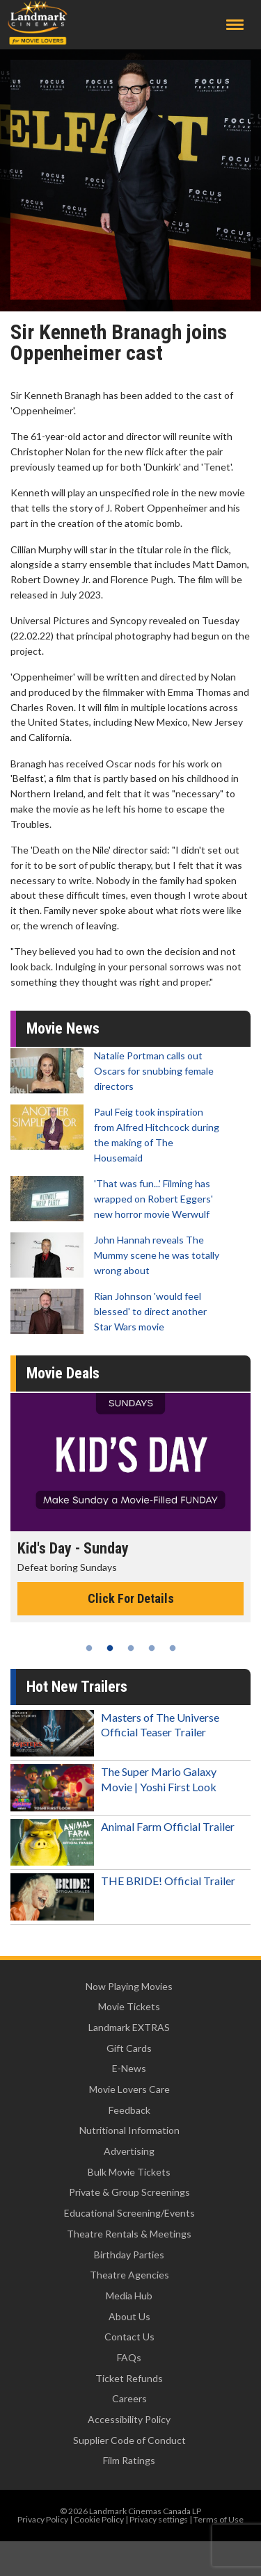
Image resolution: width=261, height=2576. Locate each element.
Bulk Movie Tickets (129, 2172)
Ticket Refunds (129, 2378)
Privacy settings (158, 2519)
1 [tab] (89, 1648)
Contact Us (129, 2336)
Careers (129, 2398)
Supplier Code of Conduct (129, 2440)
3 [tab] (131, 1648)
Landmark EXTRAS (129, 2027)
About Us (129, 2316)
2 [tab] (110, 1648)
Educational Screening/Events (129, 2213)
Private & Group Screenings (129, 2192)
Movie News (63, 1028)
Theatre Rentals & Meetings (129, 2234)
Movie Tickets (129, 2006)
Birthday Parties (129, 2254)
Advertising (129, 2151)
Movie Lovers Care (129, 2089)
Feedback (129, 2110)
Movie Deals (63, 1373)
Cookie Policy (99, 2519)
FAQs (129, 2357)
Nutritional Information (129, 2130)
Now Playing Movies (129, 1986)
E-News (129, 2068)
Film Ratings (129, 2460)
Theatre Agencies (129, 2275)
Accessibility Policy (129, 2419)
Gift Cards (129, 2048)
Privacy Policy (42, 2519)
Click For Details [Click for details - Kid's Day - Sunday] (131, 1598)
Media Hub (129, 2295)
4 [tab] (152, 1648)
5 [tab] (173, 1648)
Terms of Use (218, 2519)
